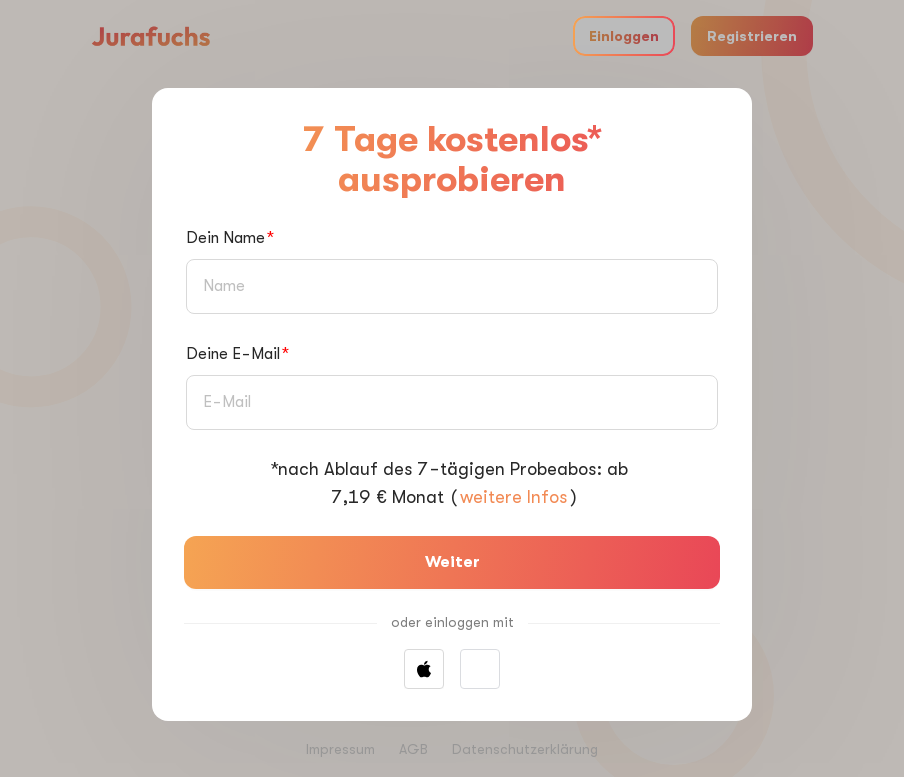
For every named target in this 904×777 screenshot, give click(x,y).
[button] (480, 669)
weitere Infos (513, 497)
